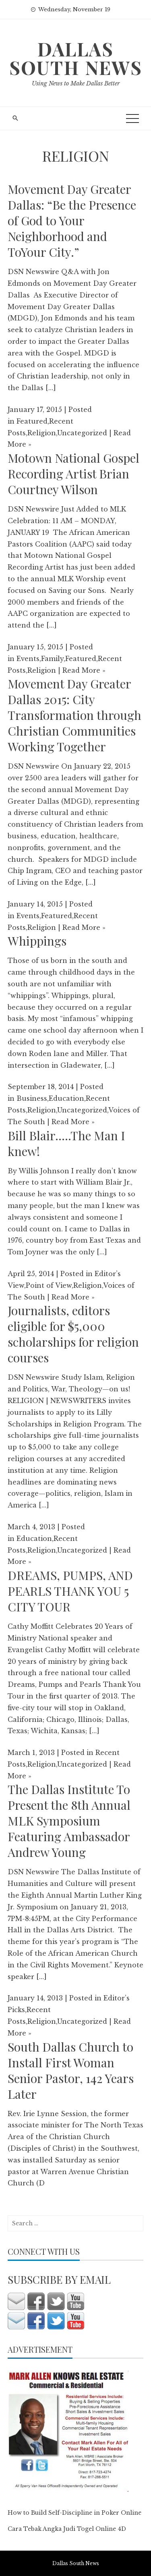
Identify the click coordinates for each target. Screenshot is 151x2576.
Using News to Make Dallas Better (76, 83)
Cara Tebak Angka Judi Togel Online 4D (67, 2528)
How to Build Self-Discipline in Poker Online (74, 2512)
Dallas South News (75, 58)
